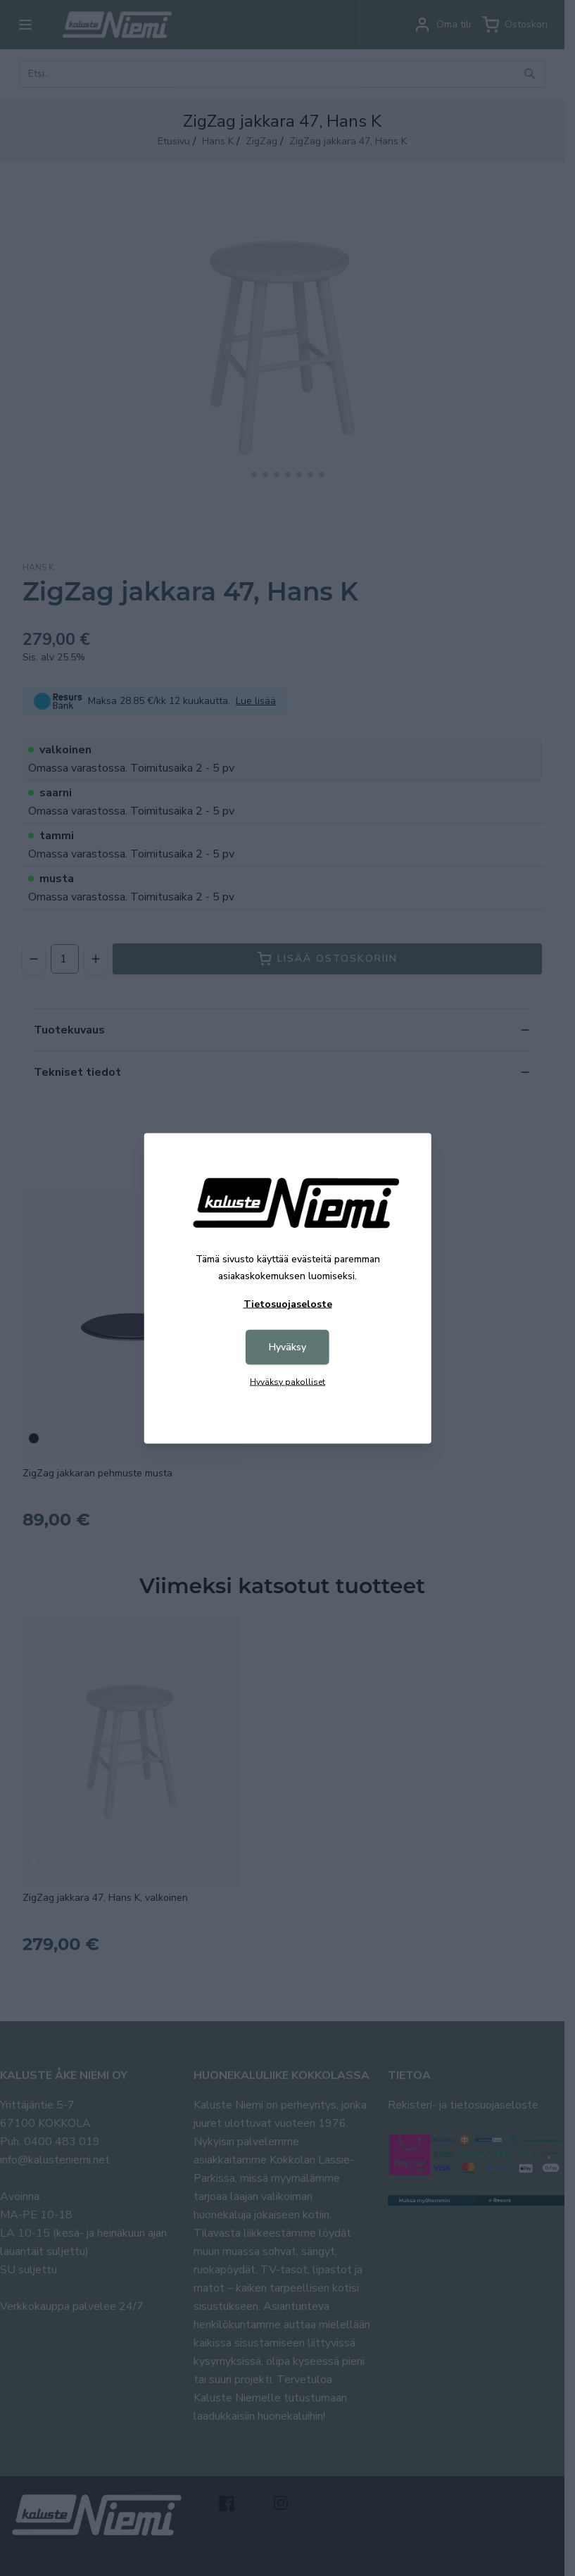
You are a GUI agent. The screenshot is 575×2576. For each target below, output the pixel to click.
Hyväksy (287, 1346)
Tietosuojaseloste (288, 1303)
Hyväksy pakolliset (287, 1381)
